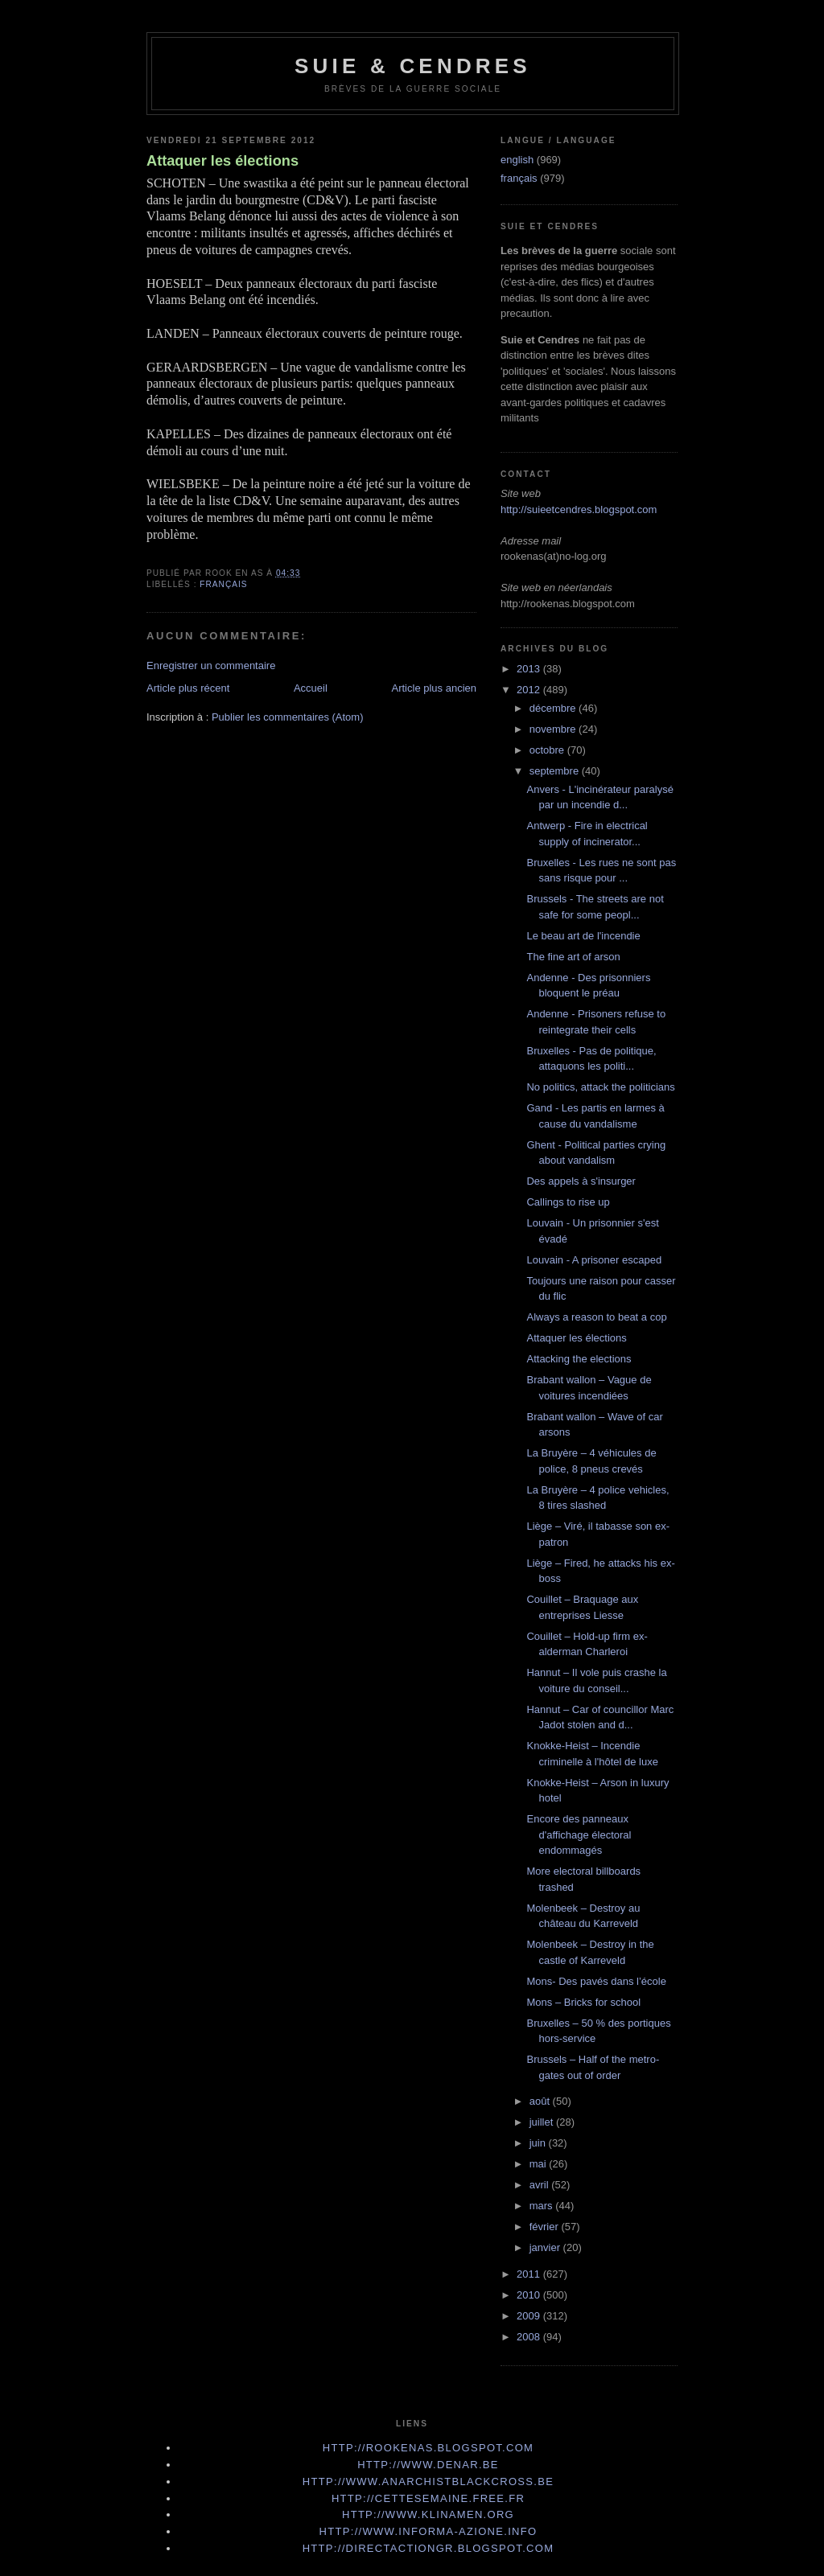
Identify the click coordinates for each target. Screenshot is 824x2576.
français (223, 584)
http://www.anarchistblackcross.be (428, 2481)
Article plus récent (187, 688)
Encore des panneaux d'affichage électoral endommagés (578, 1834)
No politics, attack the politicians (600, 1087)
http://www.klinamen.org (428, 2514)
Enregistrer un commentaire (210, 665)
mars (542, 2206)
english (517, 160)
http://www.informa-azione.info (428, 2531)
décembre (554, 708)
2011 (530, 2274)
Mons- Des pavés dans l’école (595, 1981)
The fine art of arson (573, 957)
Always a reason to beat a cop (596, 1317)
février (545, 2227)
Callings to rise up (567, 1202)
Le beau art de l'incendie (583, 936)
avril (540, 2185)
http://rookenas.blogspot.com (428, 2448)
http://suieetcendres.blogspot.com (579, 509)
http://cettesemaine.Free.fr (428, 2498)
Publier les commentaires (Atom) (288, 717)
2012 (530, 690)
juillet (542, 2122)
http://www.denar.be (428, 2465)
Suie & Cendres (413, 66)
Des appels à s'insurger (580, 1181)
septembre (555, 771)
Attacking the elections (578, 1359)
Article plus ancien (434, 688)
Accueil (311, 688)
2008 (530, 2337)
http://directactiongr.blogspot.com (428, 2548)
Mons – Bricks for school (583, 2002)
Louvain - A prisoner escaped (593, 1260)
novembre (554, 729)
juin (539, 2143)
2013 (530, 669)
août (541, 2101)
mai (539, 2164)
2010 (530, 2295)
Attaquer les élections (222, 161)
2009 (530, 2316)
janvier (546, 2247)
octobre (548, 750)
